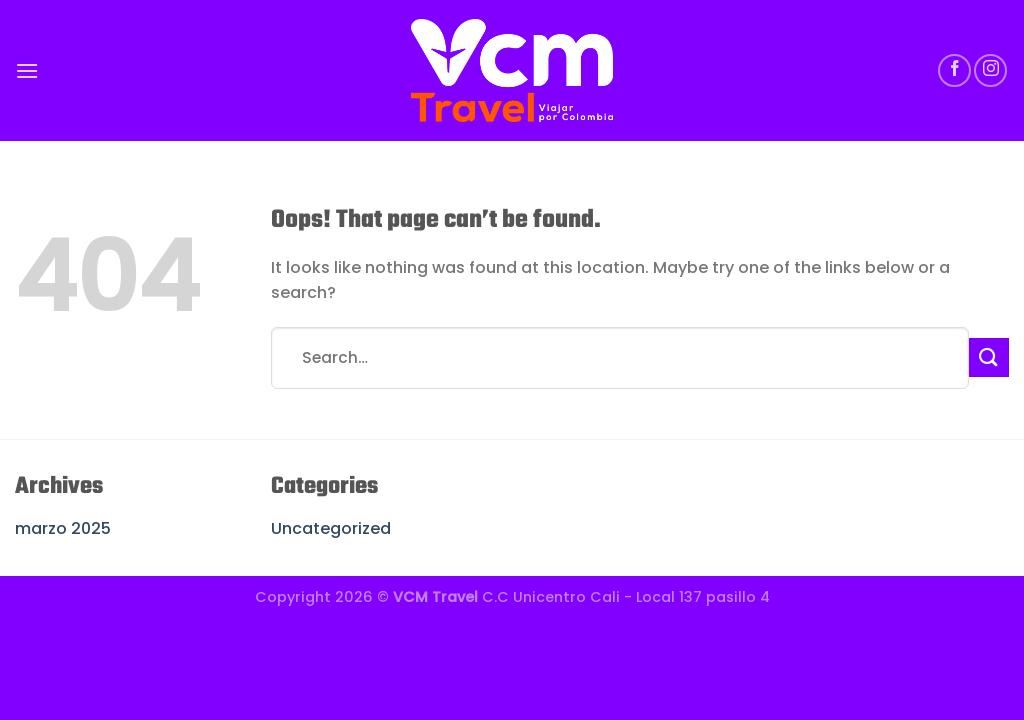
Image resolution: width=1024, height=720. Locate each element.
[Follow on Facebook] (954, 70)
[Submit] (989, 357)
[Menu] (27, 70)
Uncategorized (331, 528)
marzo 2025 (63, 528)
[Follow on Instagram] (990, 70)
